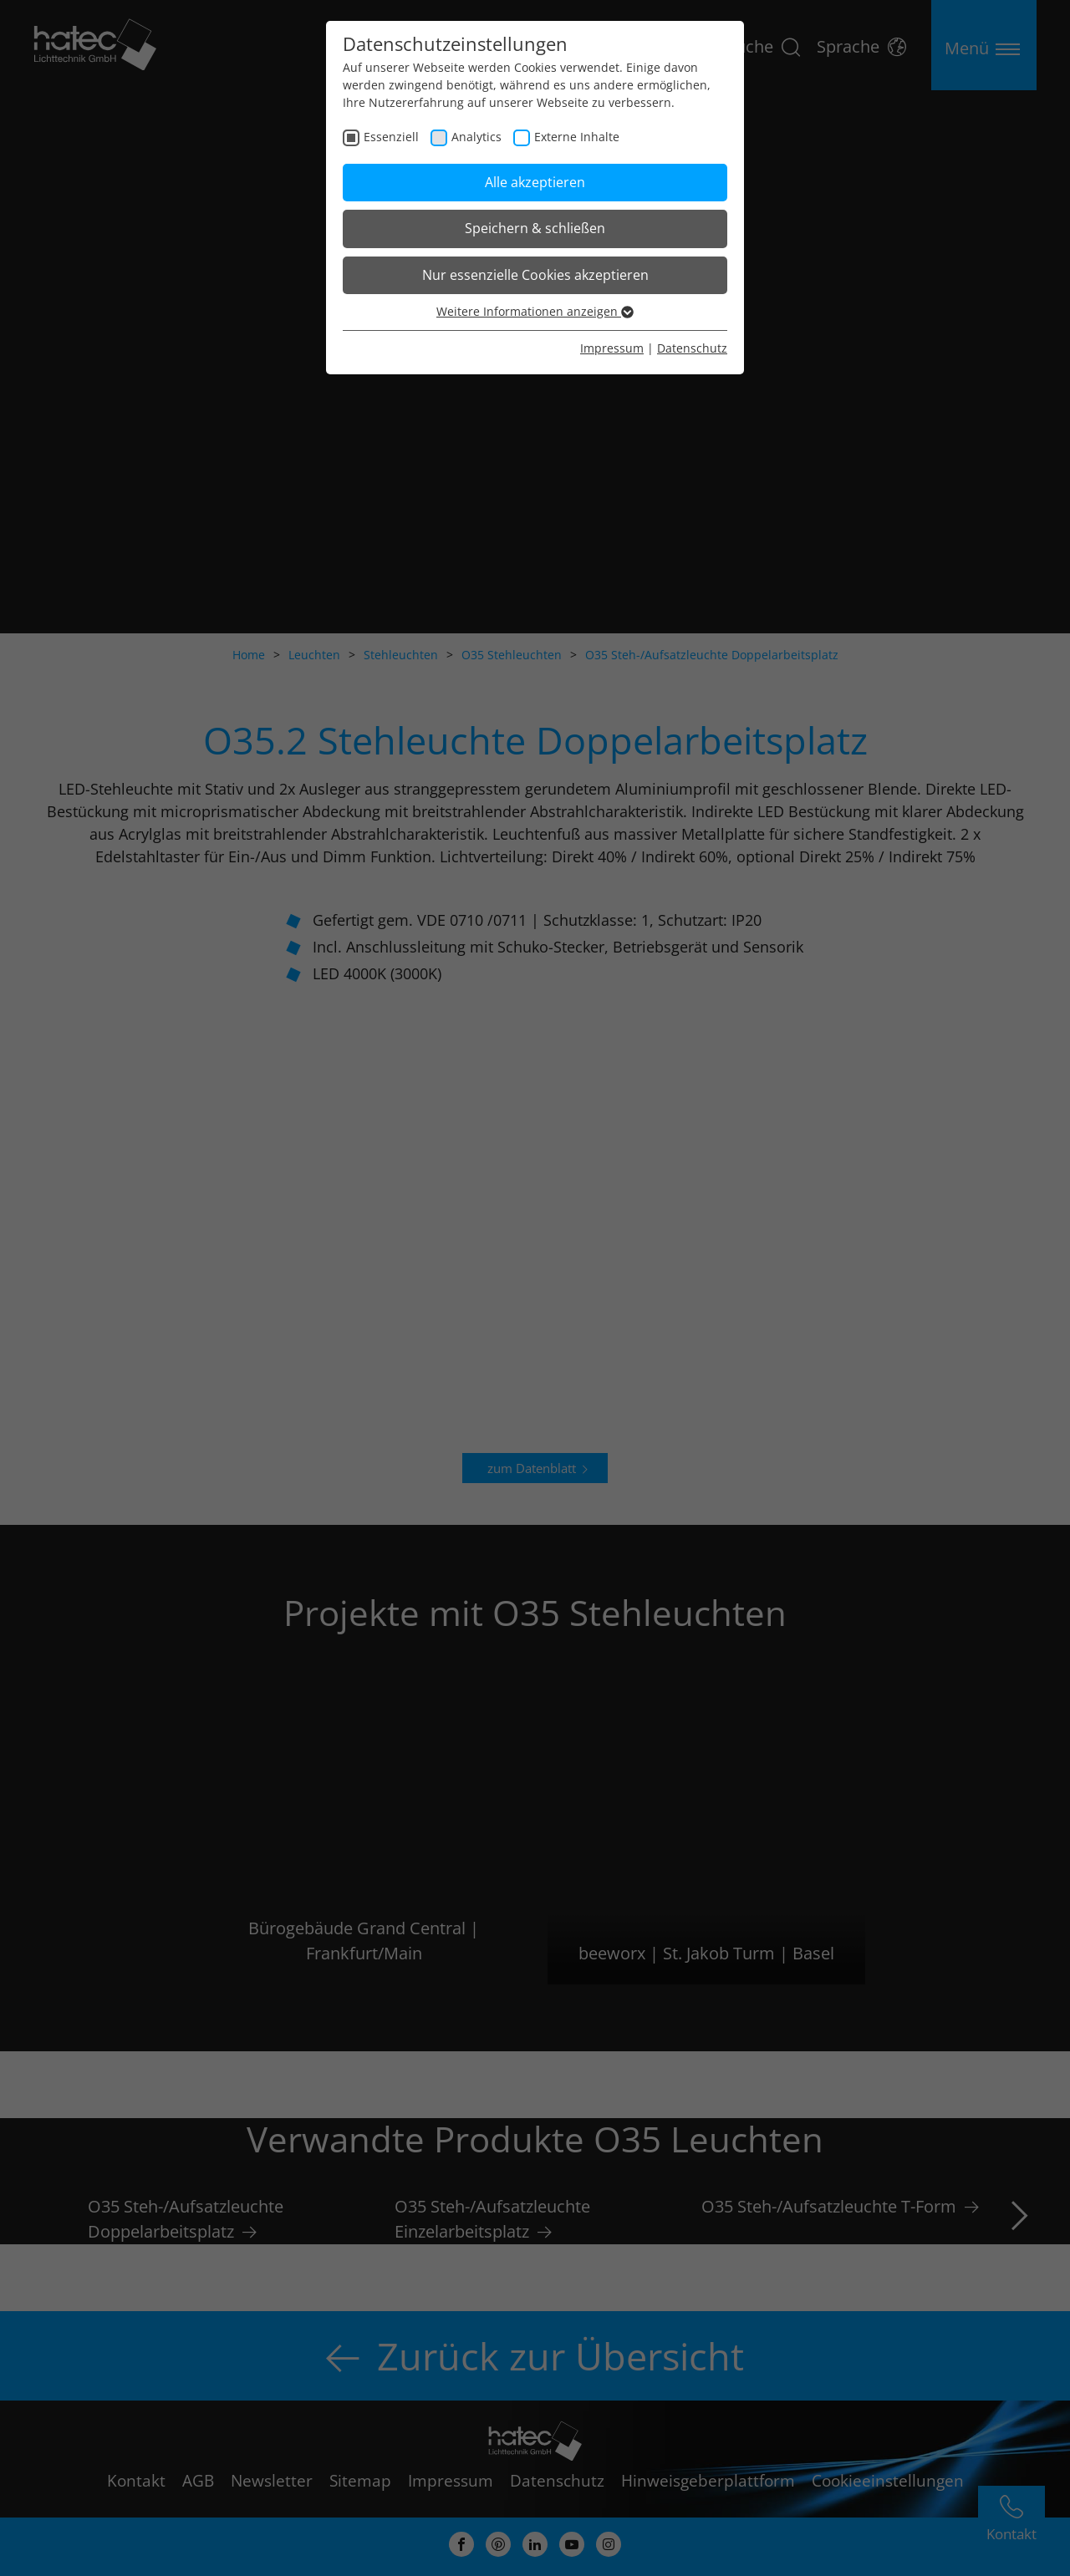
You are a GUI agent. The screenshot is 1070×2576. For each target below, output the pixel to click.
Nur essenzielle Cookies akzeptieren (535, 275)
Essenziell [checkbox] (391, 137)
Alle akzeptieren (535, 182)
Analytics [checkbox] (476, 137)
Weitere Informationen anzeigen (535, 311)
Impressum (612, 348)
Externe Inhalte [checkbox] (576, 137)
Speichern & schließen (535, 228)
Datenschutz (692, 348)
